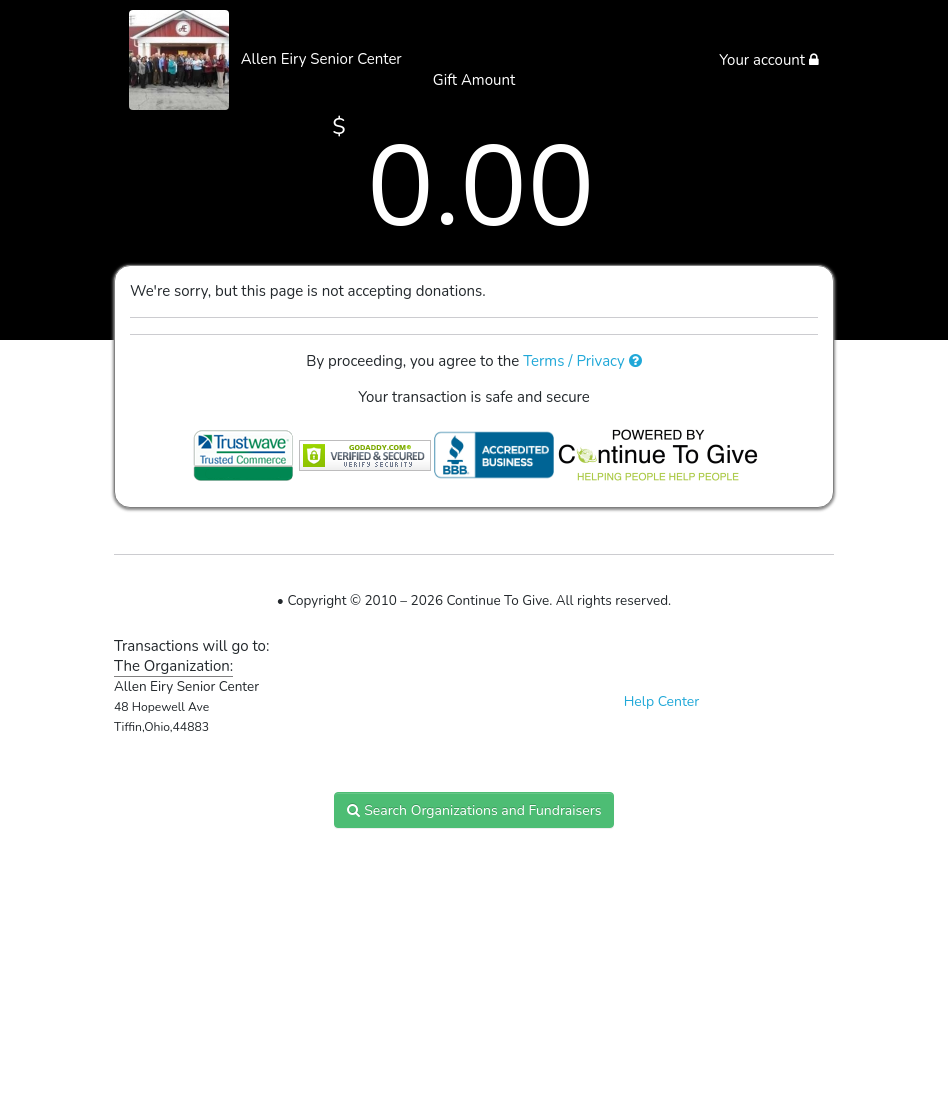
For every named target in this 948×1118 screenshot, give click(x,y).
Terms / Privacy (582, 361)
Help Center (662, 701)
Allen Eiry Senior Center (321, 59)
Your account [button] (769, 60)
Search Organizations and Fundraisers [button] (474, 810)
